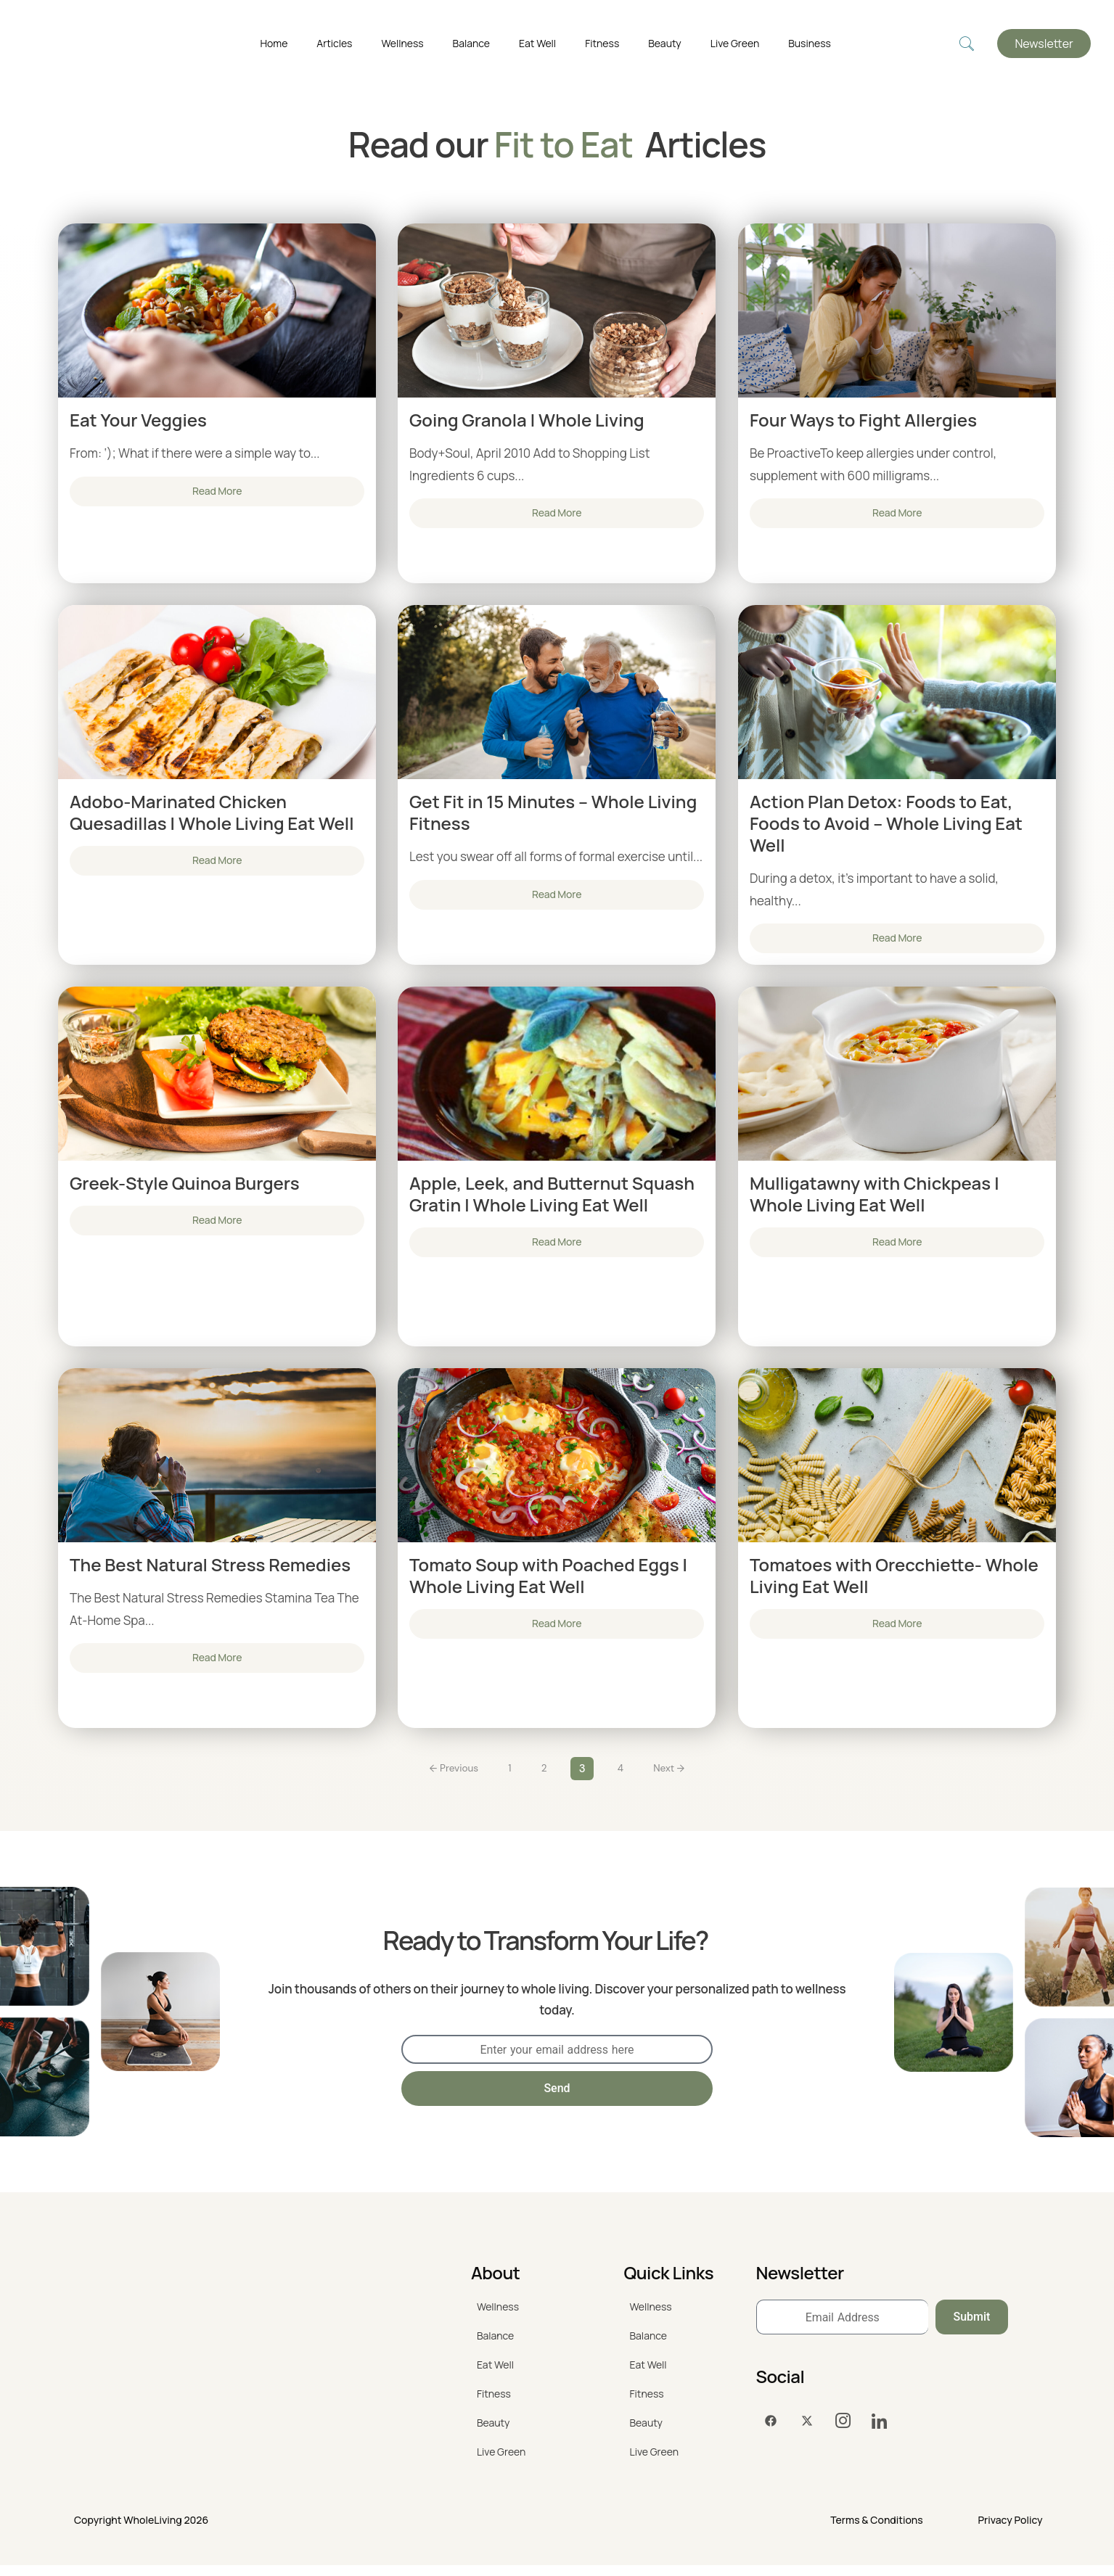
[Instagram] (843, 2432)
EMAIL (418, 2031)
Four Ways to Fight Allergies (863, 420)
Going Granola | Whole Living (526, 420)
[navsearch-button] (966, 44)
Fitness (602, 43)
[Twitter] (807, 2432)
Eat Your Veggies (138, 420)
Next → (676, 1778)
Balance (471, 43)
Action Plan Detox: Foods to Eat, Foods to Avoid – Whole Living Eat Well (886, 824)
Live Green (734, 43)
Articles (334, 43)
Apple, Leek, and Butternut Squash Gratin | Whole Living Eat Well (552, 1197)
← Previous (447, 1778)
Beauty (664, 43)
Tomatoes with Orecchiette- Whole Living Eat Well (894, 1581)
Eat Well (537, 43)
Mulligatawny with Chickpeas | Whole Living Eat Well (874, 1197)
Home (273, 43)
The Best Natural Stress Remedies (210, 1570)
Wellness (402, 43)
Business (809, 43)
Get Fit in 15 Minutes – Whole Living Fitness (553, 814)
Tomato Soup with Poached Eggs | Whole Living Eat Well (548, 1581)
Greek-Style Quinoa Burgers (185, 1187)
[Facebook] (770, 2432)
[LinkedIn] (879, 2432)
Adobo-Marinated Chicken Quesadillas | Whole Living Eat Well (212, 814)
